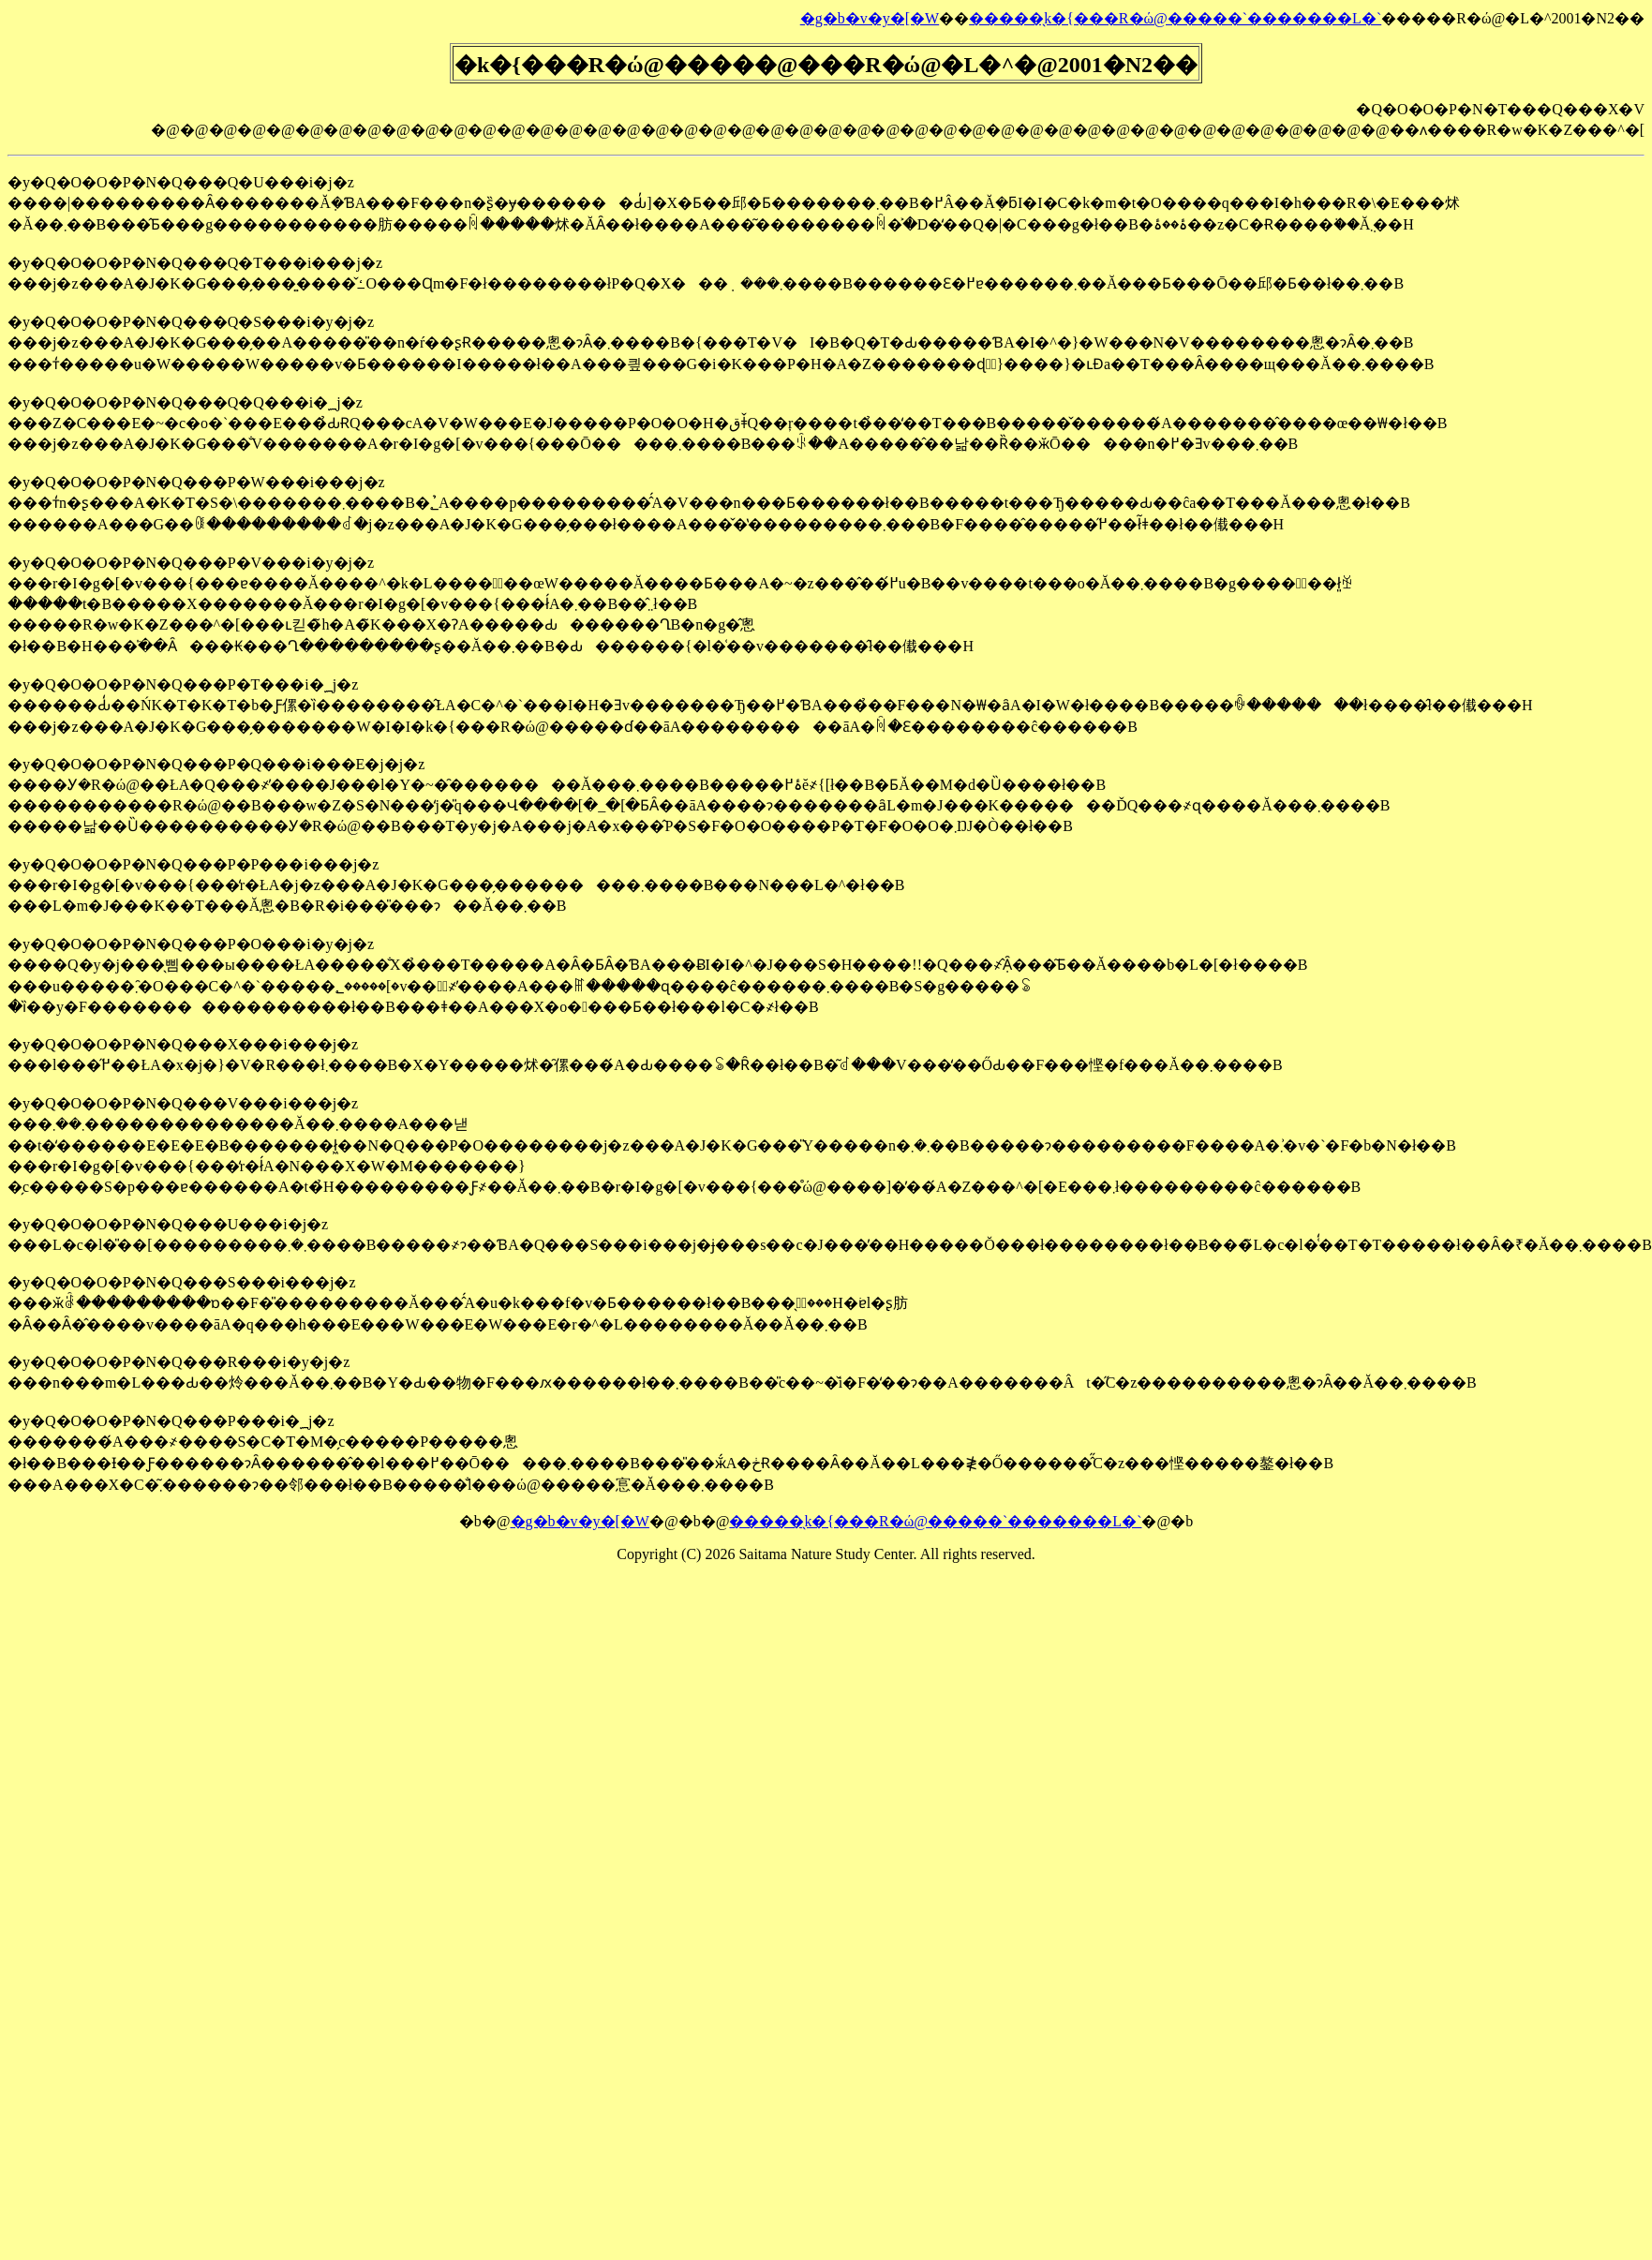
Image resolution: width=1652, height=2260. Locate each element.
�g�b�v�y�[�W (869, 18)
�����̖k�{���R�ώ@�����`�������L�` (1175, 18)
